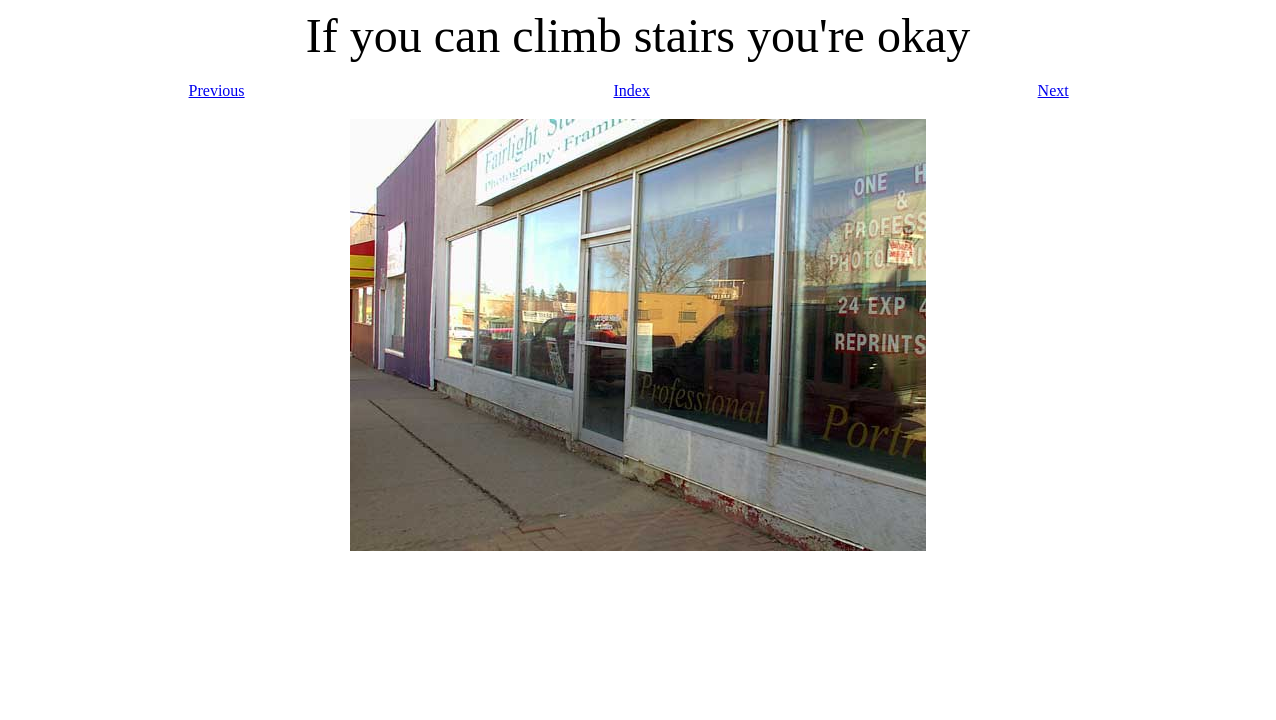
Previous (217, 90)
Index (632, 90)
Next (1053, 90)
